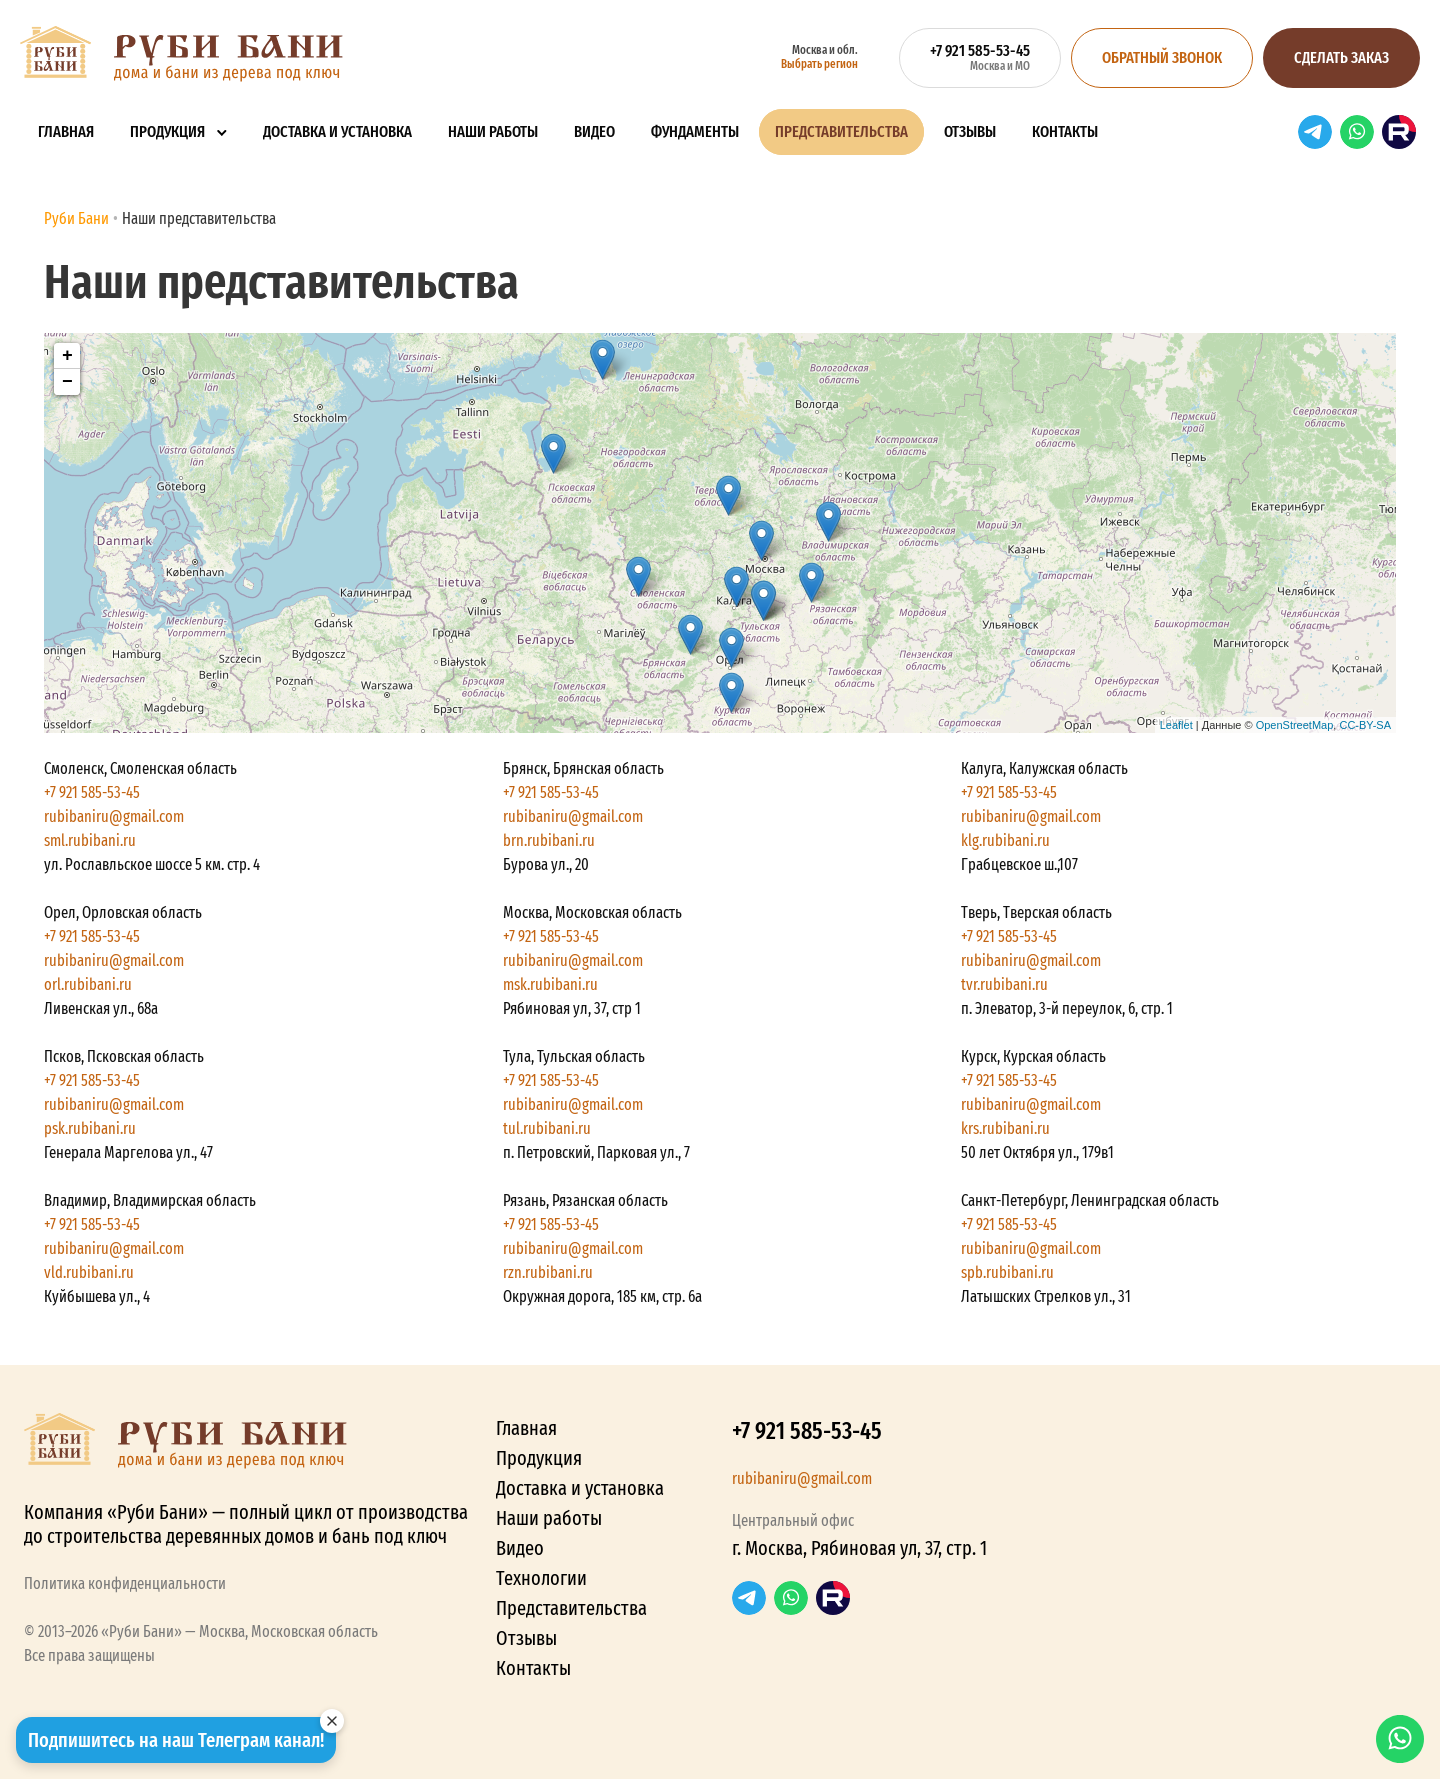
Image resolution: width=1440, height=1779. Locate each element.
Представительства (841, 131)
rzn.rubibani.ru (548, 1272)
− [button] (67, 382)
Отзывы (970, 131)
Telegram (1315, 132)
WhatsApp (1357, 132)
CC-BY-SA (1365, 725)
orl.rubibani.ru (88, 984)
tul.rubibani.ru (547, 1128)
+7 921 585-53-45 (92, 792)
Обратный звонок (1162, 57)
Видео (594, 131)
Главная (66, 131)
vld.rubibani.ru (89, 1272)
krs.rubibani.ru (1005, 1128)
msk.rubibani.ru (550, 984)
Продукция (167, 131)
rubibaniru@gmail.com (114, 816)
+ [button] (67, 356)
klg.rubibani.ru (1005, 840)
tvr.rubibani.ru (1004, 984)
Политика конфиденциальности (125, 1583)
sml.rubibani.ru (90, 840)
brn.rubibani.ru (549, 840)
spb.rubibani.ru (1007, 1272)
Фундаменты (695, 131)
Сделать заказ (1341, 57)
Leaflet (1176, 725)
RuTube (1399, 132)
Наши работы (493, 131)
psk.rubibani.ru (90, 1128)
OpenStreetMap (1295, 725)
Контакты (1065, 131)
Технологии (541, 1578)
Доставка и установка (337, 131)
